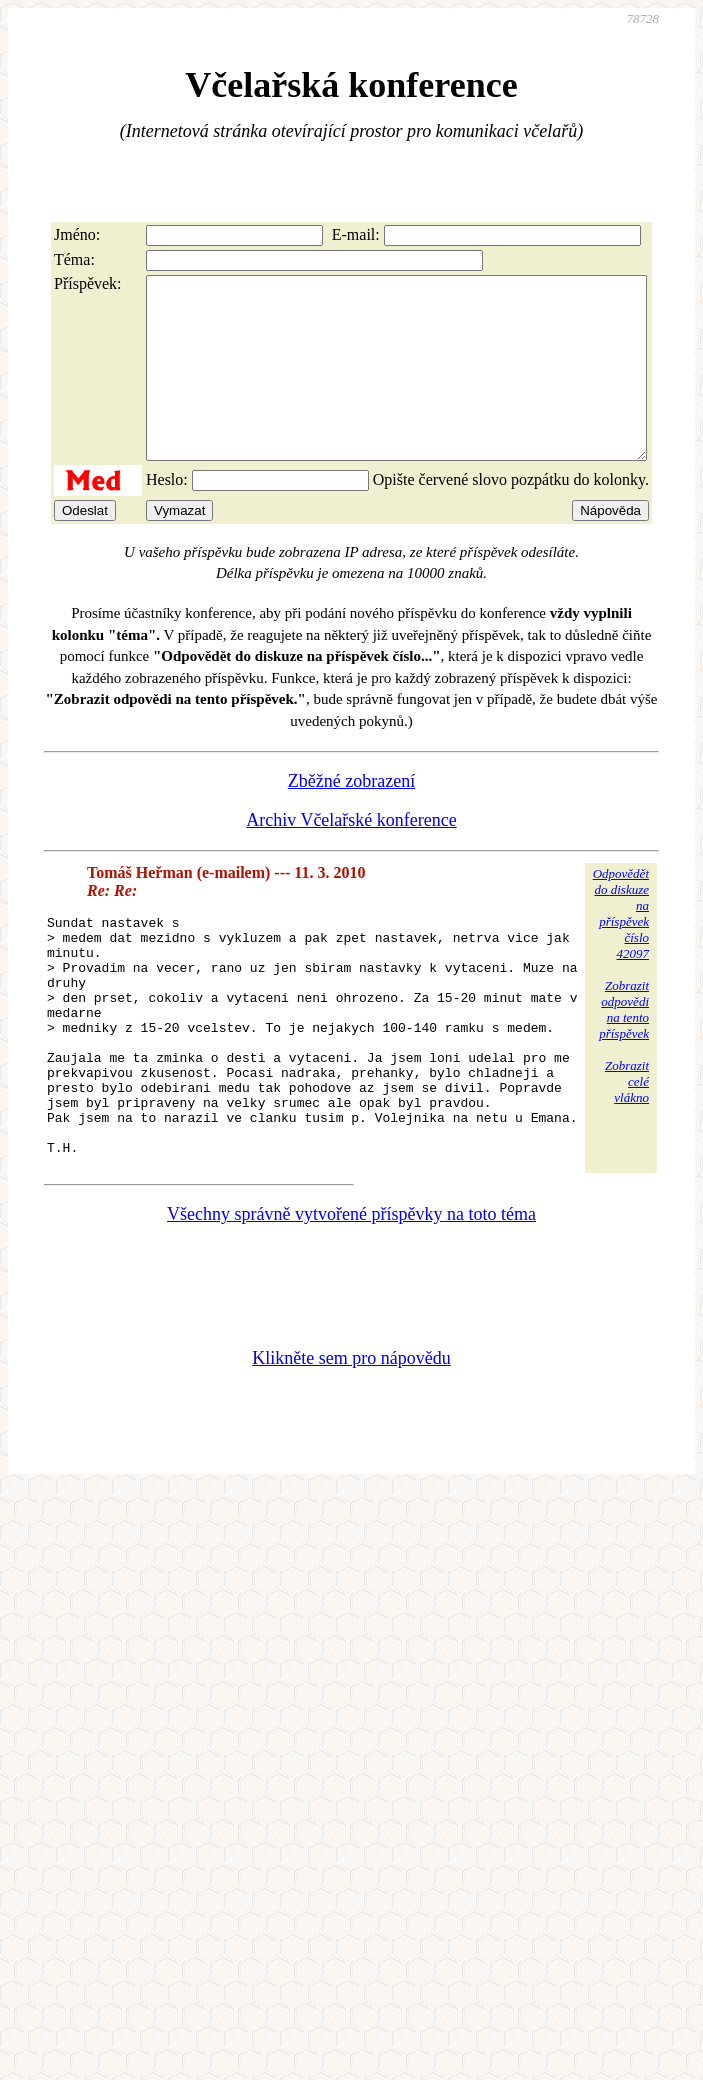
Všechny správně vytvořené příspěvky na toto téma (351, 1298)
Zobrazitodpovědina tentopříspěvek (624, 1045)
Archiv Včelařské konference (351, 856)
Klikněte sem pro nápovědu (351, 1442)
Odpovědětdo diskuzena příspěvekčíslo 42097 (621, 949)
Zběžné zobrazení (351, 817)
